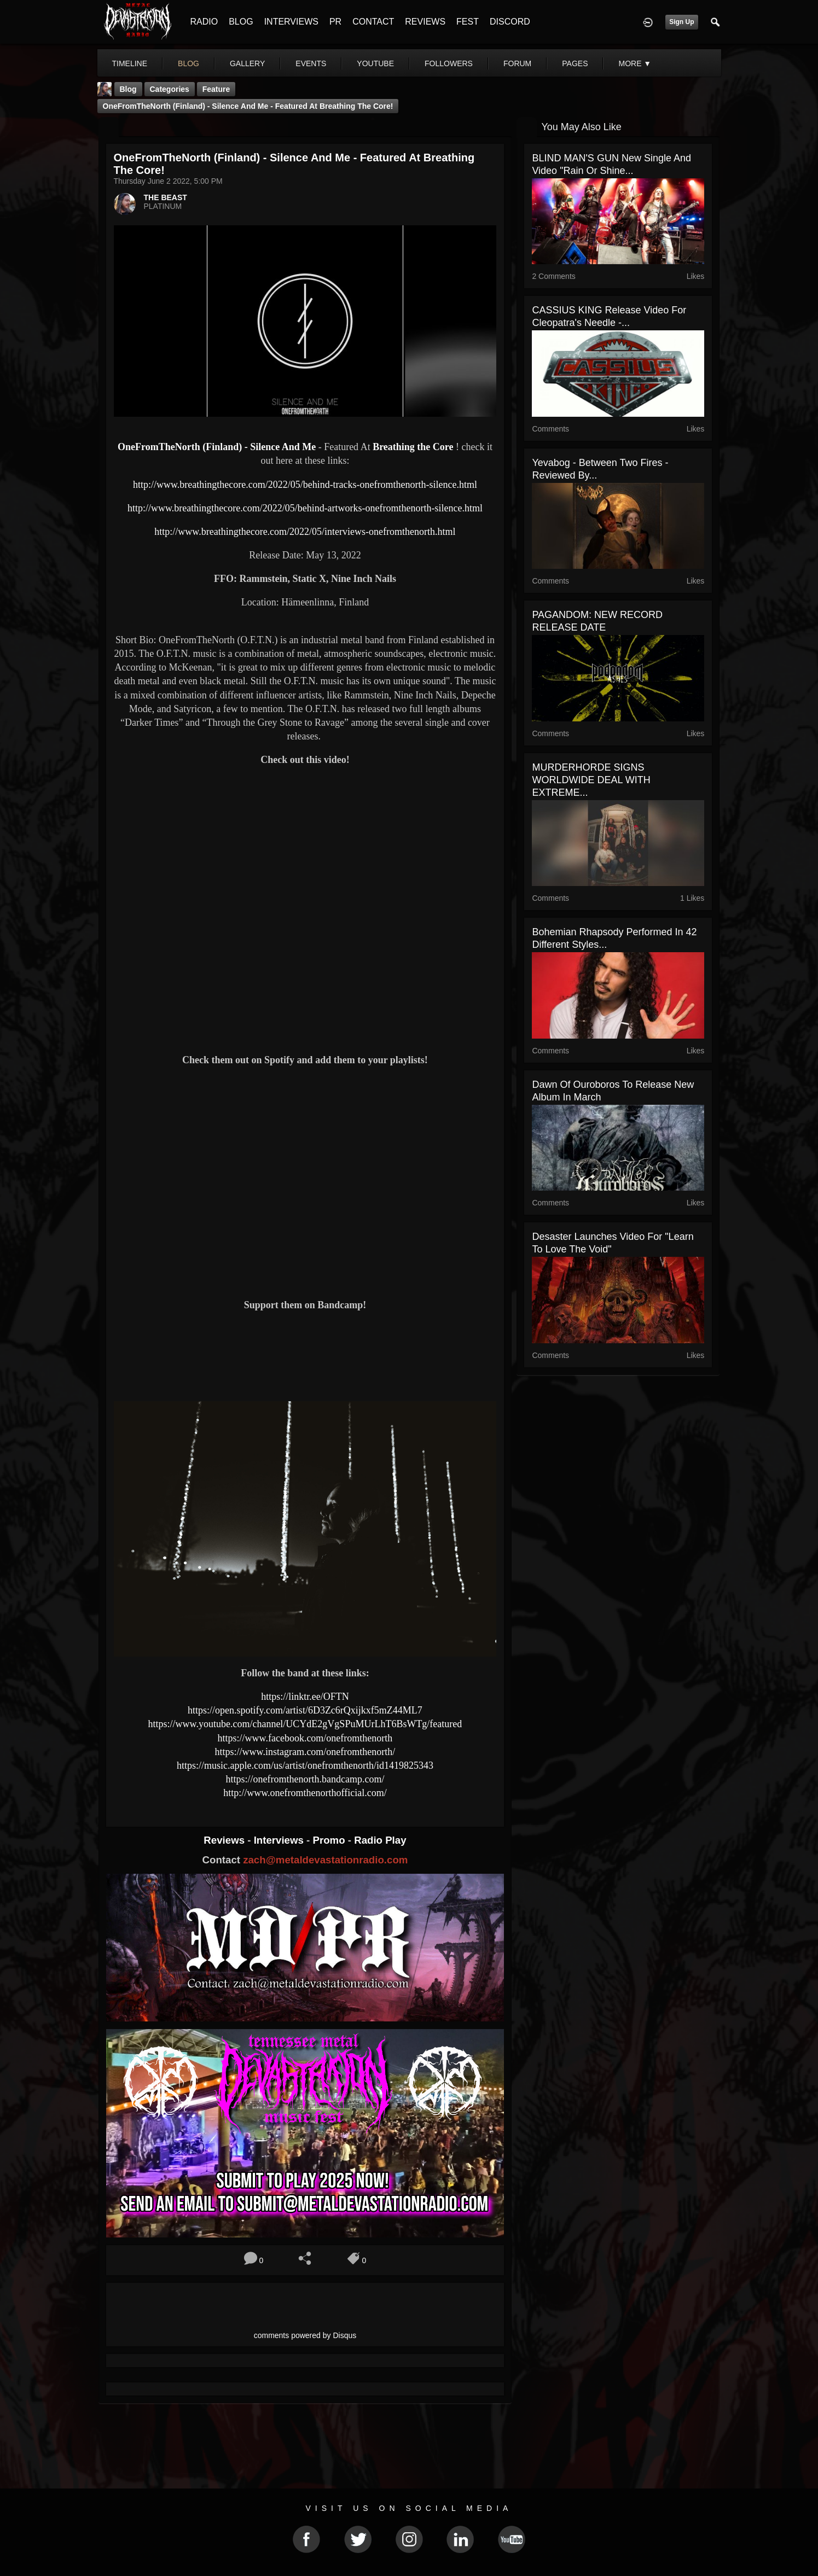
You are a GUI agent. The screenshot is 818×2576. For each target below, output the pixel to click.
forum (517, 63)
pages (575, 63)
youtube (375, 63)
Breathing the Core (413, 446)
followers (449, 63)
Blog (128, 89)
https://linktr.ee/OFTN (305, 1696)
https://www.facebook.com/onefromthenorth (305, 1738)
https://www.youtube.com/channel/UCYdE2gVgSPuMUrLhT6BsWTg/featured (305, 1723)
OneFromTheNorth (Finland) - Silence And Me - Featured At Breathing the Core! (248, 106)
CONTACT (373, 21)
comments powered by (305, 2335)
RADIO (204, 21)
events (310, 63)
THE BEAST (165, 197)
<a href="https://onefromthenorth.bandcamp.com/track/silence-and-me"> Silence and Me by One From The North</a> (305, 1355)
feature (216, 89)
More (634, 63)
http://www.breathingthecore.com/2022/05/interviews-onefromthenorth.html (304, 531)
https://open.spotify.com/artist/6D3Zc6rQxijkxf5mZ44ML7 (305, 1710)
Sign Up (681, 22)
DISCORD (510, 21)
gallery (247, 63)
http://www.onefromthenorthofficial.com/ (304, 1792)
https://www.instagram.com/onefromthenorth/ (305, 1751)
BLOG (241, 21)
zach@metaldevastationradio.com (325, 1860)
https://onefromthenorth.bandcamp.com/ (304, 1779)
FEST (467, 21)
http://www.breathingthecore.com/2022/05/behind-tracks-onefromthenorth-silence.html (305, 484)
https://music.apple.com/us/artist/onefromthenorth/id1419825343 (305, 1765)
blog (188, 63)
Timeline (130, 63)
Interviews (280, 1840)
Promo (329, 1840)
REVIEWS (425, 21)
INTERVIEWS (291, 21)
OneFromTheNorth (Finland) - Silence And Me (217, 446)
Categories (169, 89)
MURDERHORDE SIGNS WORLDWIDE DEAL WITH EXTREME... (591, 780)
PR (335, 21)
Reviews (225, 1840)
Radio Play (380, 1840)
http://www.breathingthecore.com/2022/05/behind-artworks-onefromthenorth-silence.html (305, 508)
